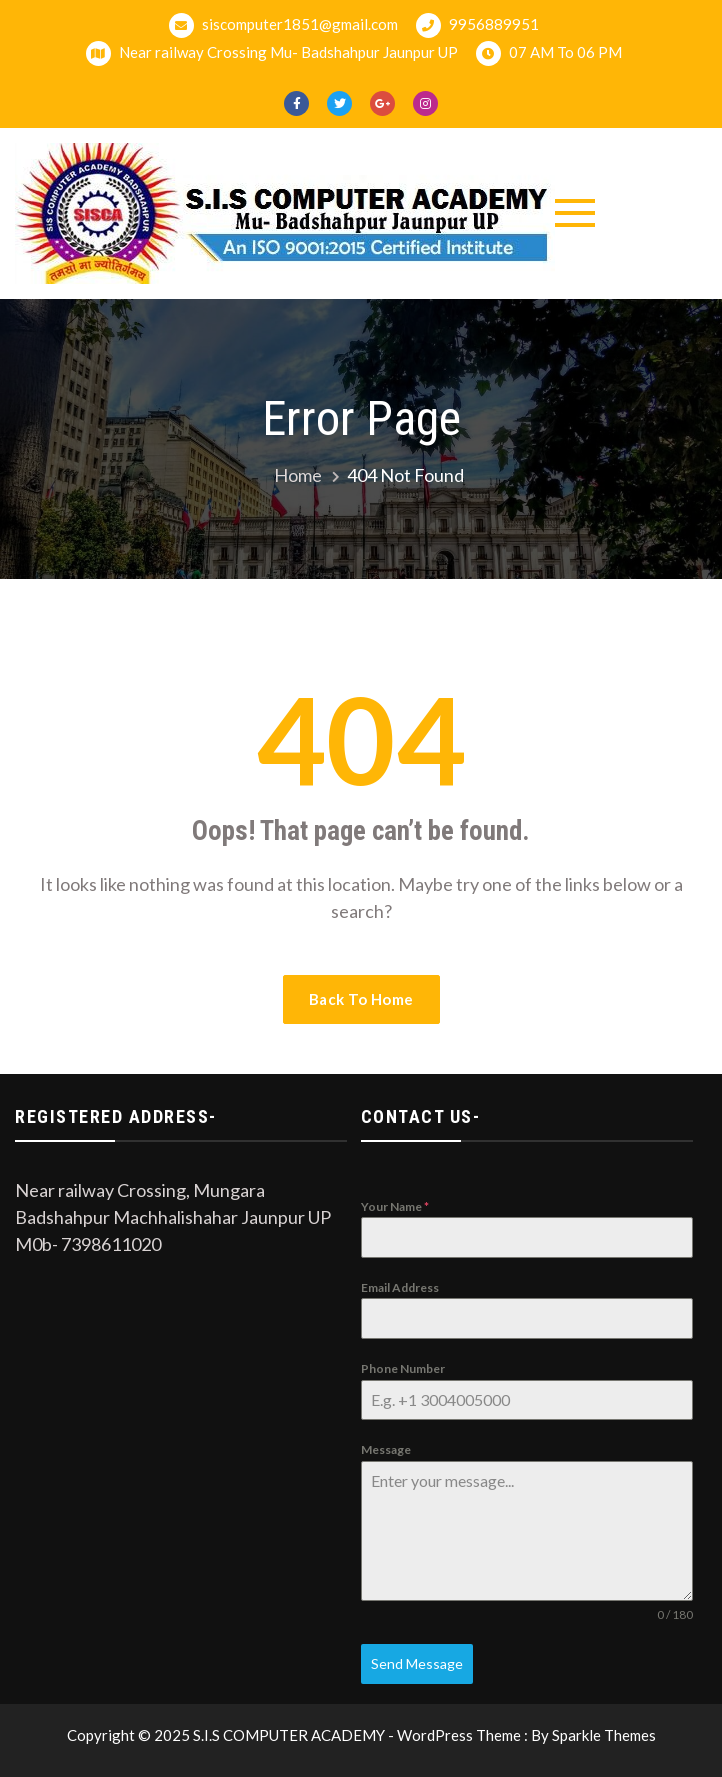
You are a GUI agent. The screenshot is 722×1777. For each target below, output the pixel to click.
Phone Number (403, 1368)
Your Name (395, 1206)
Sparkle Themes (604, 1735)
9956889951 (477, 25)
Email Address (400, 1287)
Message (386, 1449)
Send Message (417, 1663)
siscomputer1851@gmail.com (283, 25)
